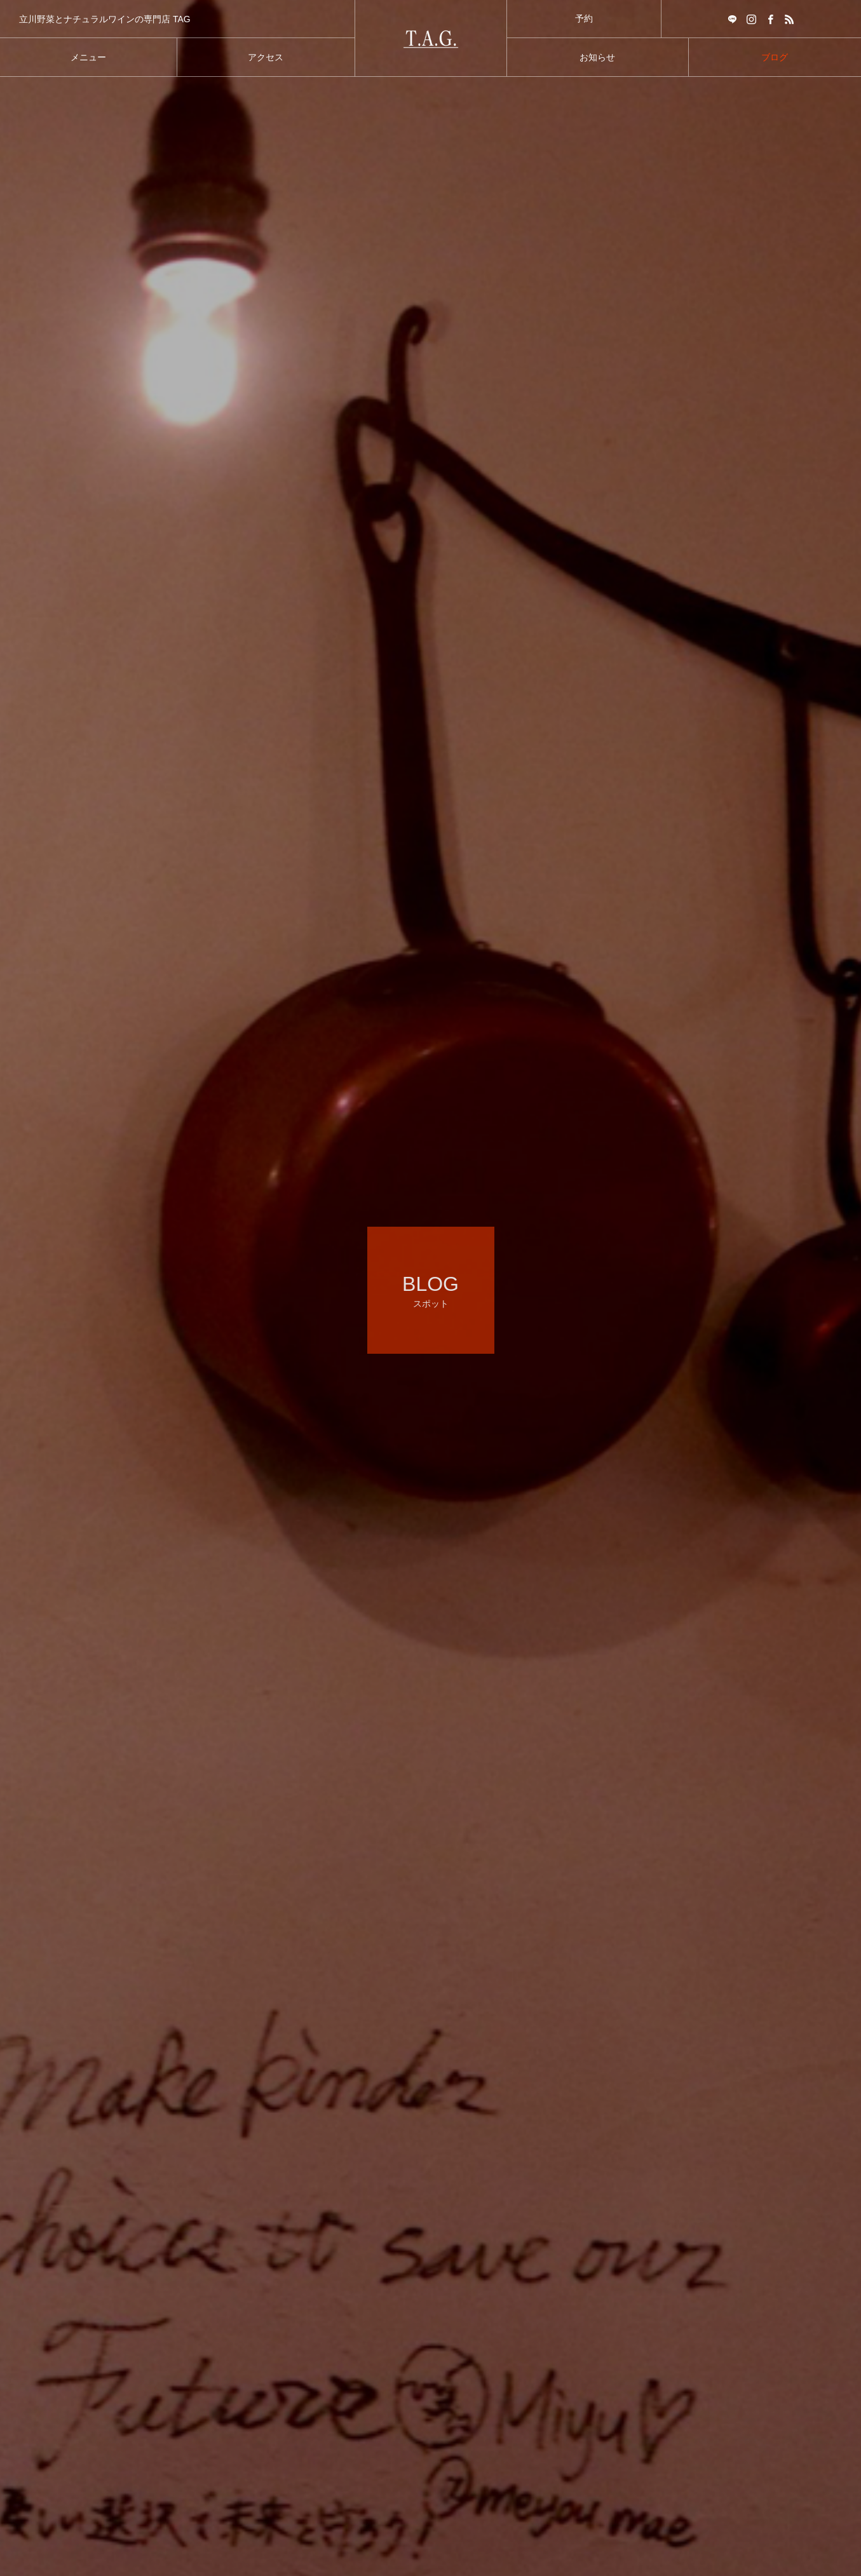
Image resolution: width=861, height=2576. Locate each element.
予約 (584, 18)
